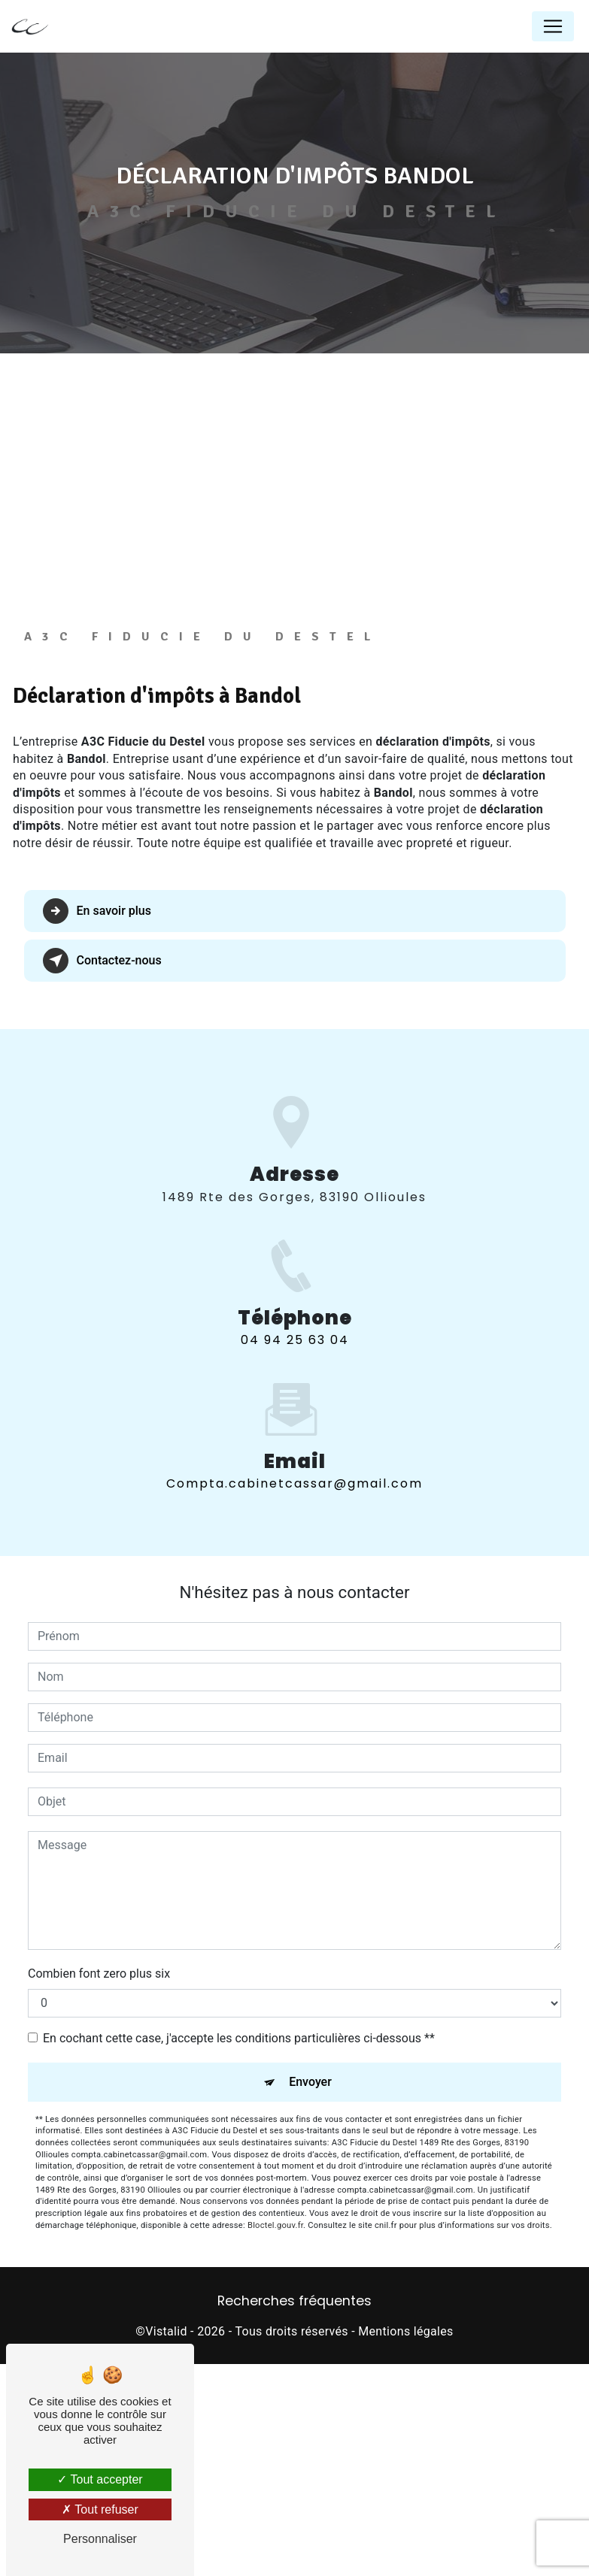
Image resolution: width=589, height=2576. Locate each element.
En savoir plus (97, 1104)
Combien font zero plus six (99, 2166)
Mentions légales (405, 2524)
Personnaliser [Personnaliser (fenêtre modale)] (100, 2538)
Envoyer (310, 2274)
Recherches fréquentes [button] (294, 2494)
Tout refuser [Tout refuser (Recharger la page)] (100, 2509)
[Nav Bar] (553, 26)
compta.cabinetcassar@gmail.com (294, 1658)
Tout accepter (99, 2479)
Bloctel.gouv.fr (275, 2418)
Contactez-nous (103, 1154)
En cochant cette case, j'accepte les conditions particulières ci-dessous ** (239, 2230)
